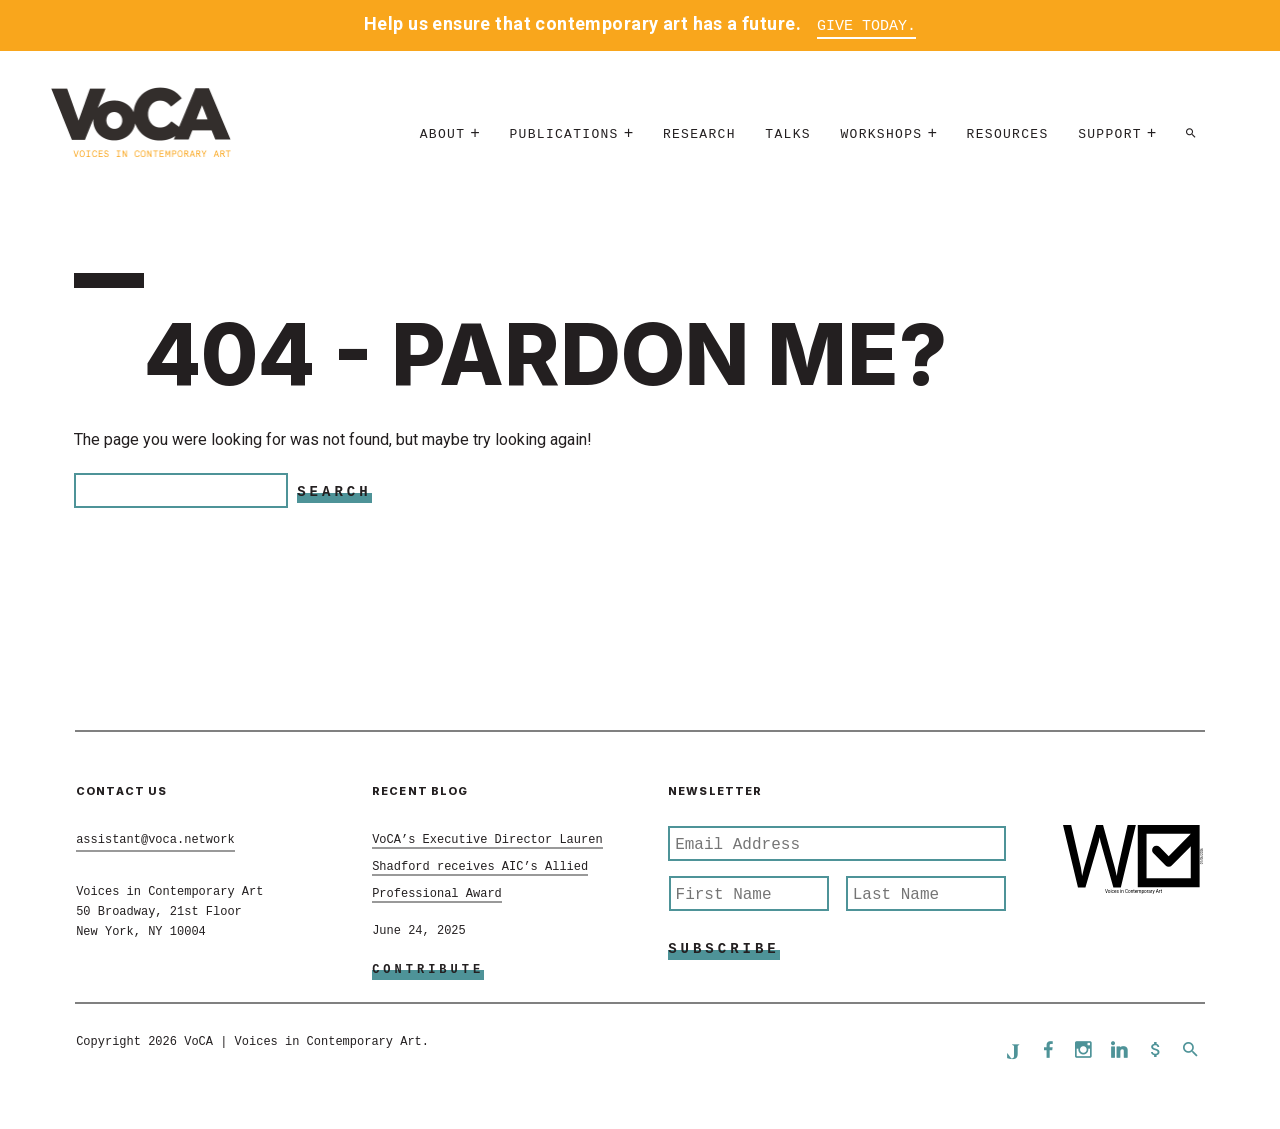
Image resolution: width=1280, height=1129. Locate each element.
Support (1110, 134)
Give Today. (866, 26)
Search (334, 492)
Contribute (428, 970)
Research (699, 134)
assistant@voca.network (155, 840)
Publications (563, 134)
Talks (788, 134)
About (443, 134)
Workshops (881, 134)
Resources (1008, 134)
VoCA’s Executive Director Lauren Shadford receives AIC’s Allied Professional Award (487, 866)
